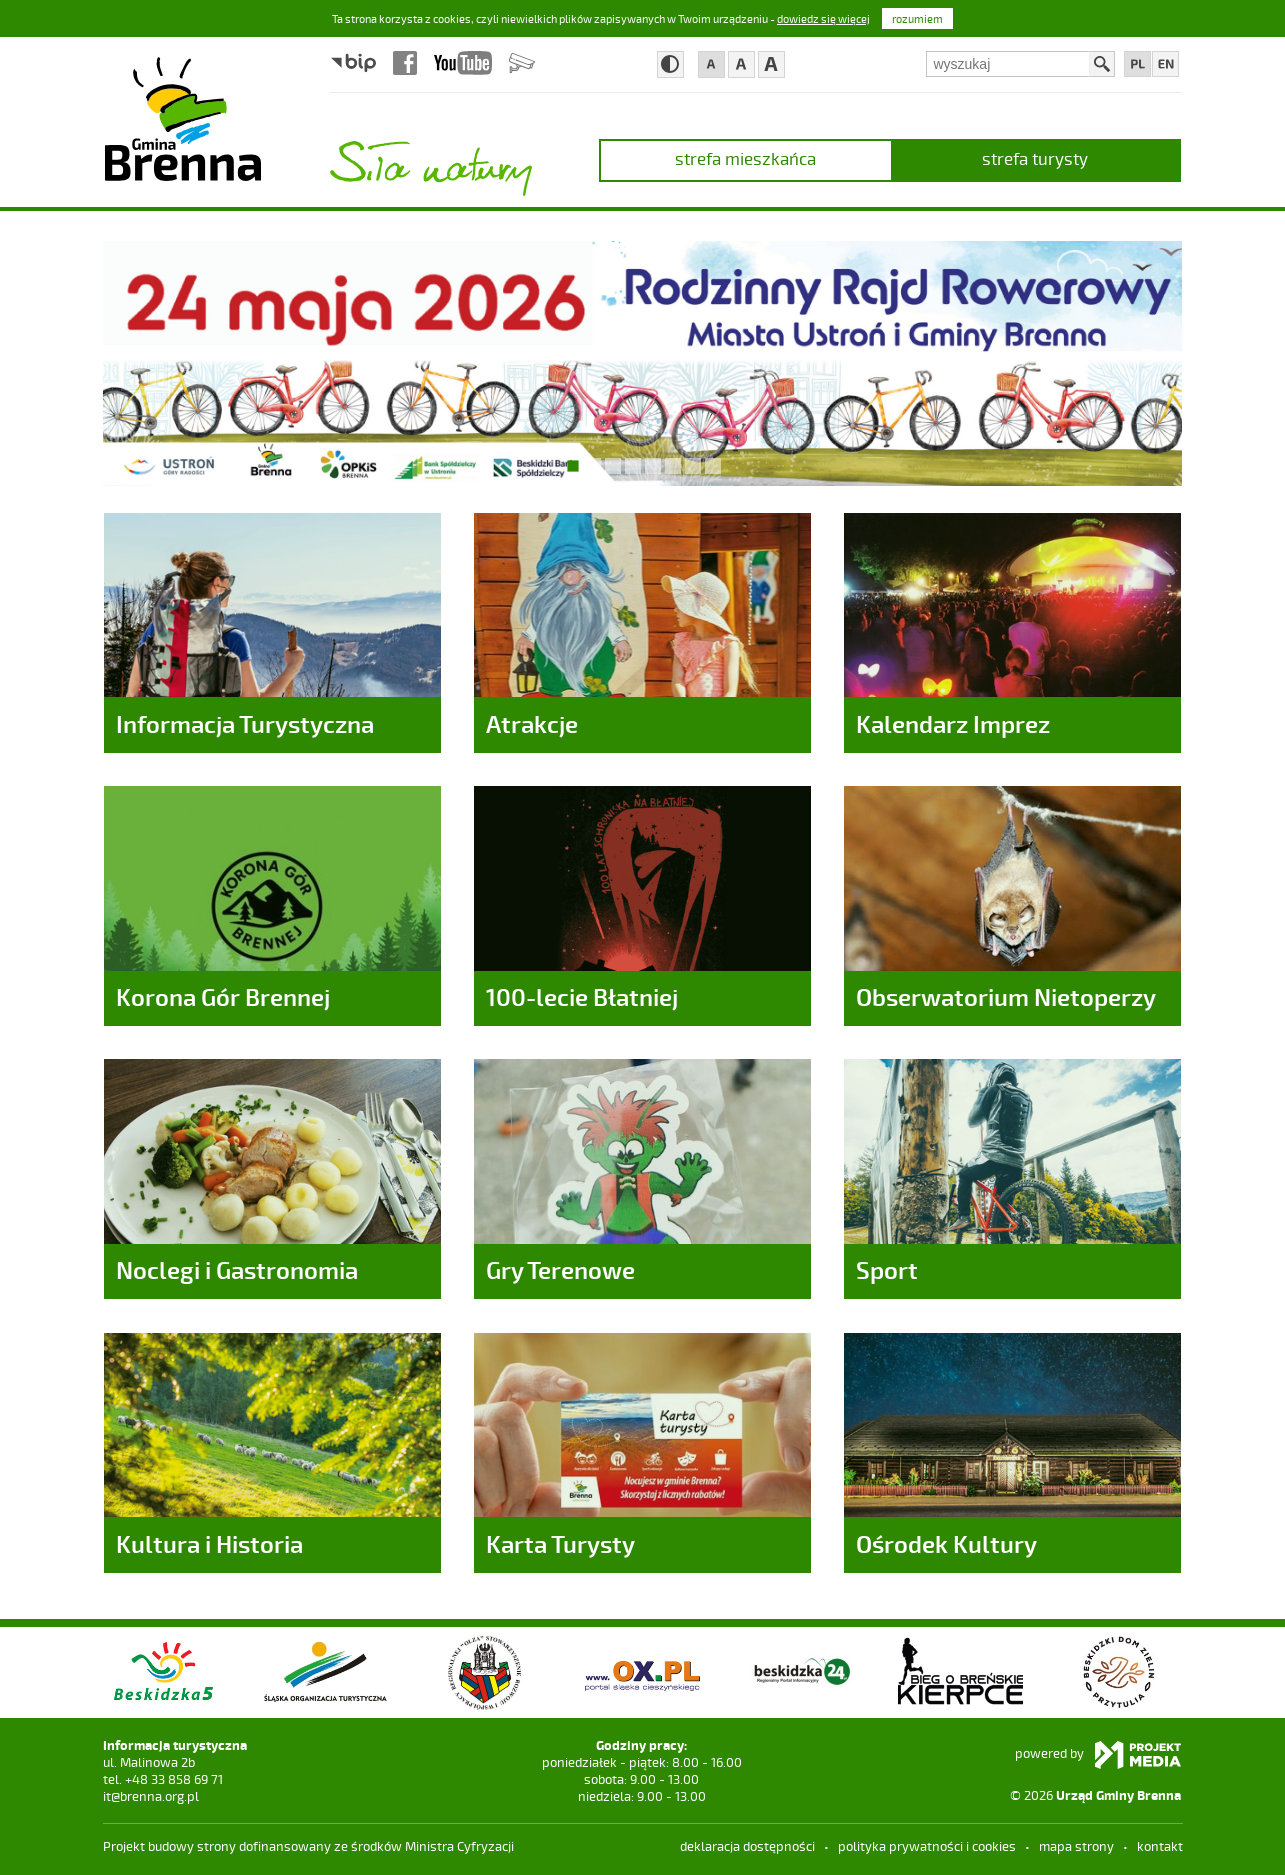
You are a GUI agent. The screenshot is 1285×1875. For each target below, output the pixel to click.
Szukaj (1102, 64)
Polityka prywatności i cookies (927, 1846)
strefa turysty (1035, 158)
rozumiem (917, 18)
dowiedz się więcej (823, 18)
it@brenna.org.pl (151, 1796)
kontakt (1160, 1846)
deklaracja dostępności (747, 1846)
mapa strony (1076, 1846)
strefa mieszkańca (745, 158)
